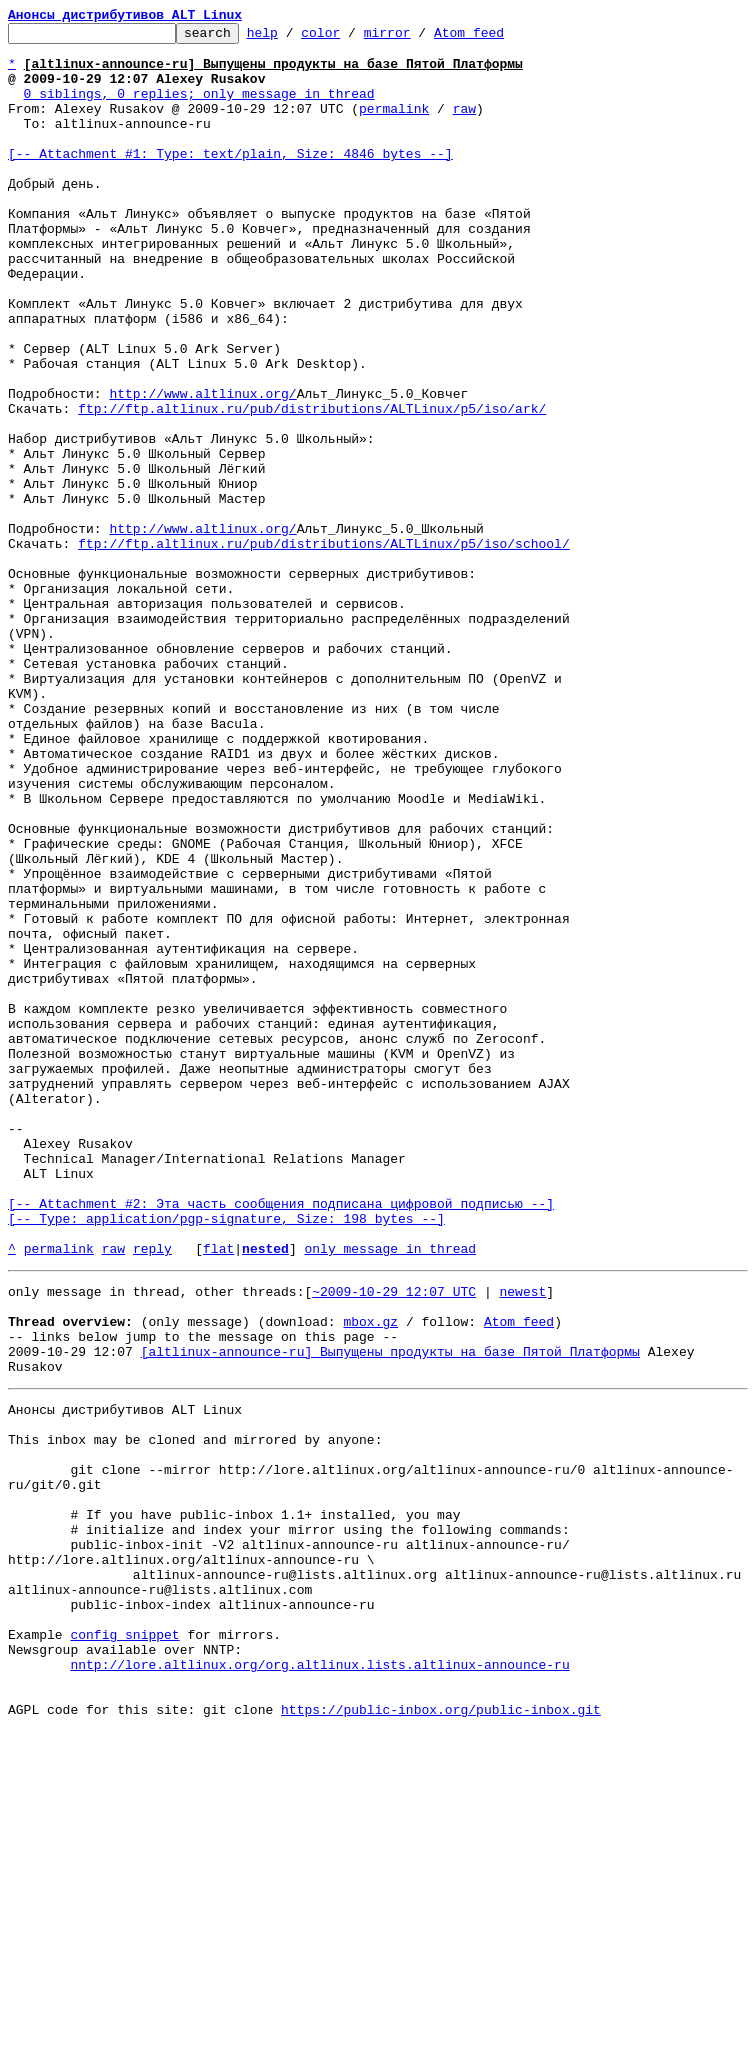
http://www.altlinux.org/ (202, 468)
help (293, 38)
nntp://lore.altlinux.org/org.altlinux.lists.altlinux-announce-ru (319, 1982)
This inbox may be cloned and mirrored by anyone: (195, 1712)
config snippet (124, 1946)
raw (464, 126)
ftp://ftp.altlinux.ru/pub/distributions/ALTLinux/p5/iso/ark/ (312, 486)
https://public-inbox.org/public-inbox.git (441, 2036)
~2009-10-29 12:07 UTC (394, 1540)
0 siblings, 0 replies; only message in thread (199, 108)
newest (522, 1540)
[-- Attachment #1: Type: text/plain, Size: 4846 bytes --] (230, 180)
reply (152, 1494)
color (351, 38)
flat (218, 1494)
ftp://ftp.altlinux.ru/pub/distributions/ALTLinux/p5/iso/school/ (323, 648)
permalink (394, 126)
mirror (418, 38)
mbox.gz (370, 1576)
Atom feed (500, 38)
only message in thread (390, 1494)
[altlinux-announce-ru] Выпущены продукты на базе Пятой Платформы (390, 1612)
